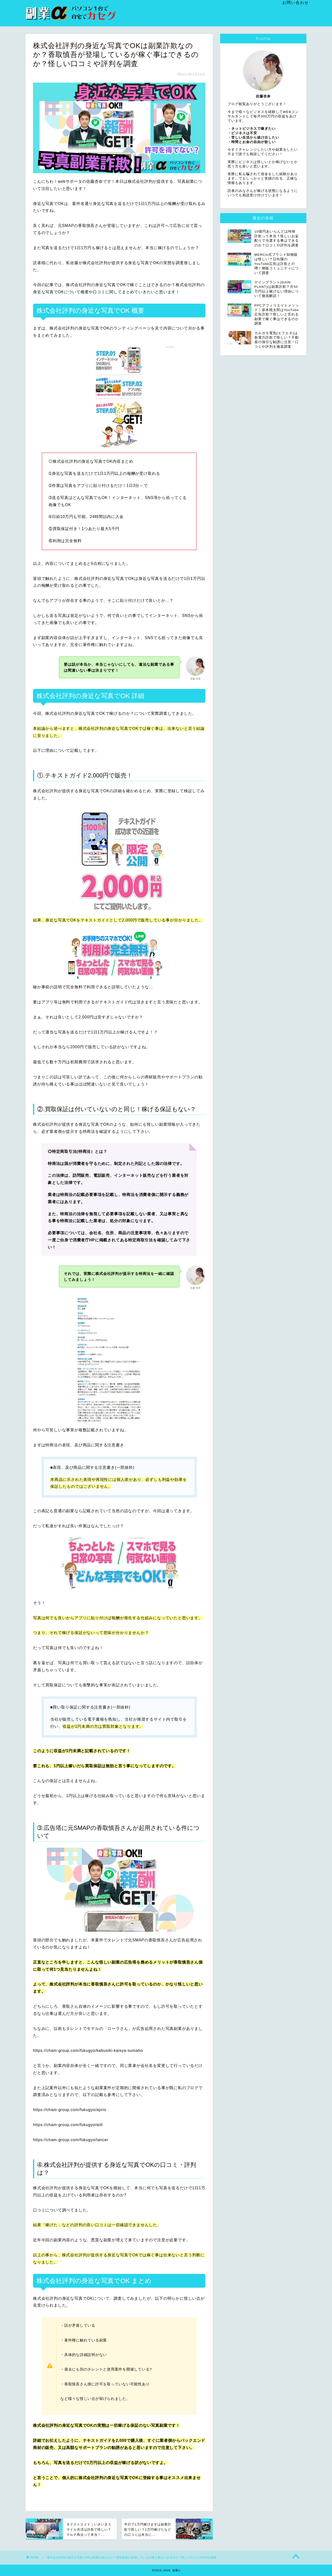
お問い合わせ (295, 2)
